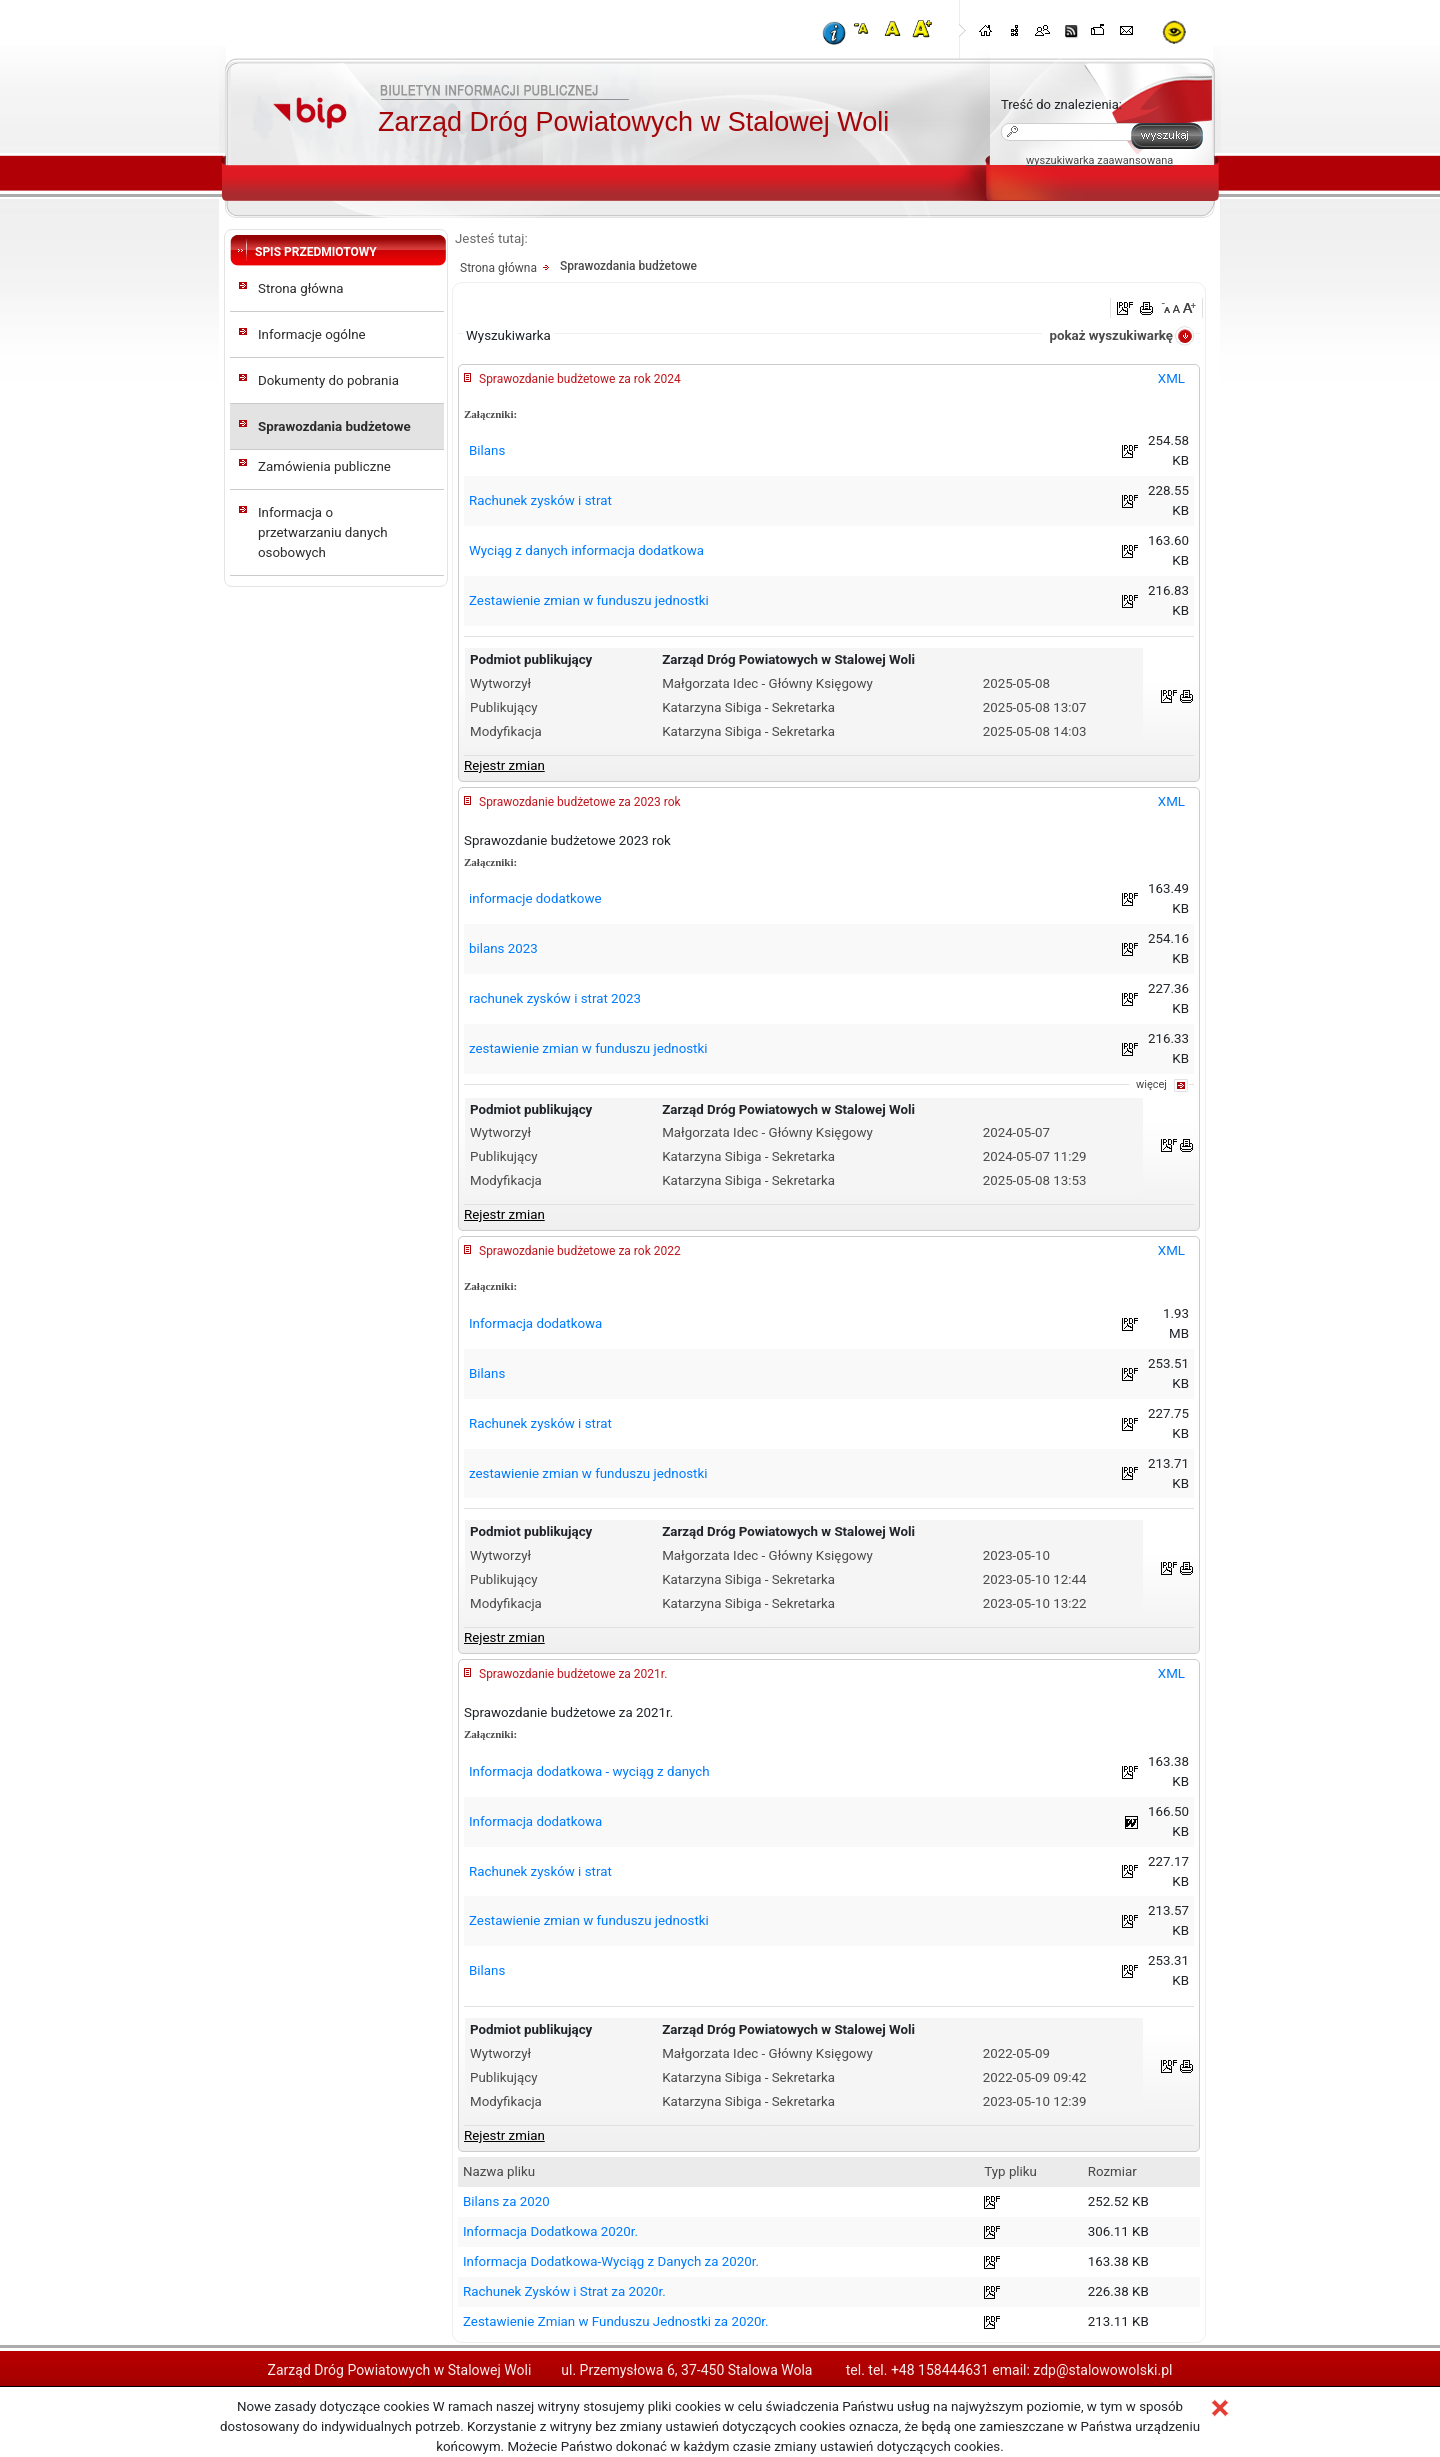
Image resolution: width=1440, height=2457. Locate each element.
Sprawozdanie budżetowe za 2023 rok (580, 802)
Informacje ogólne (312, 334)
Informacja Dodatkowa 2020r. (550, 2231)
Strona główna (301, 288)
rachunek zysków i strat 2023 (555, 998)
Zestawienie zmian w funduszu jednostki (589, 600)
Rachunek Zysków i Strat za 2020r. (564, 2291)
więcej (1151, 1084)
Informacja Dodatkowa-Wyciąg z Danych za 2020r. (611, 2261)
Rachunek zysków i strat (540, 500)
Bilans (487, 450)
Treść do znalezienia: (1061, 104)
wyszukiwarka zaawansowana (1099, 160)
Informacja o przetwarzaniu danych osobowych (323, 532)
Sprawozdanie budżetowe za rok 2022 (580, 1251)
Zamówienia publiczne (324, 466)
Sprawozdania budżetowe (334, 426)
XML (1171, 378)
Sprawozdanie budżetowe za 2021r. (573, 1674)
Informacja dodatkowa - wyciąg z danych (589, 1771)
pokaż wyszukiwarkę (1111, 335)
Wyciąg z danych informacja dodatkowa (586, 550)
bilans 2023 (503, 948)
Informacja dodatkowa (535, 1323)
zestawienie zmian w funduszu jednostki (588, 1048)
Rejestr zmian (504, 765)
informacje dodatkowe (535, 898)
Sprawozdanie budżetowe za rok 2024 (580, 379)
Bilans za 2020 (506, 2201)
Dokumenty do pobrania (328, 380)
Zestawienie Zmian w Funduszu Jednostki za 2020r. (616, 2321)
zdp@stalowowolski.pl (1102, 2370)
